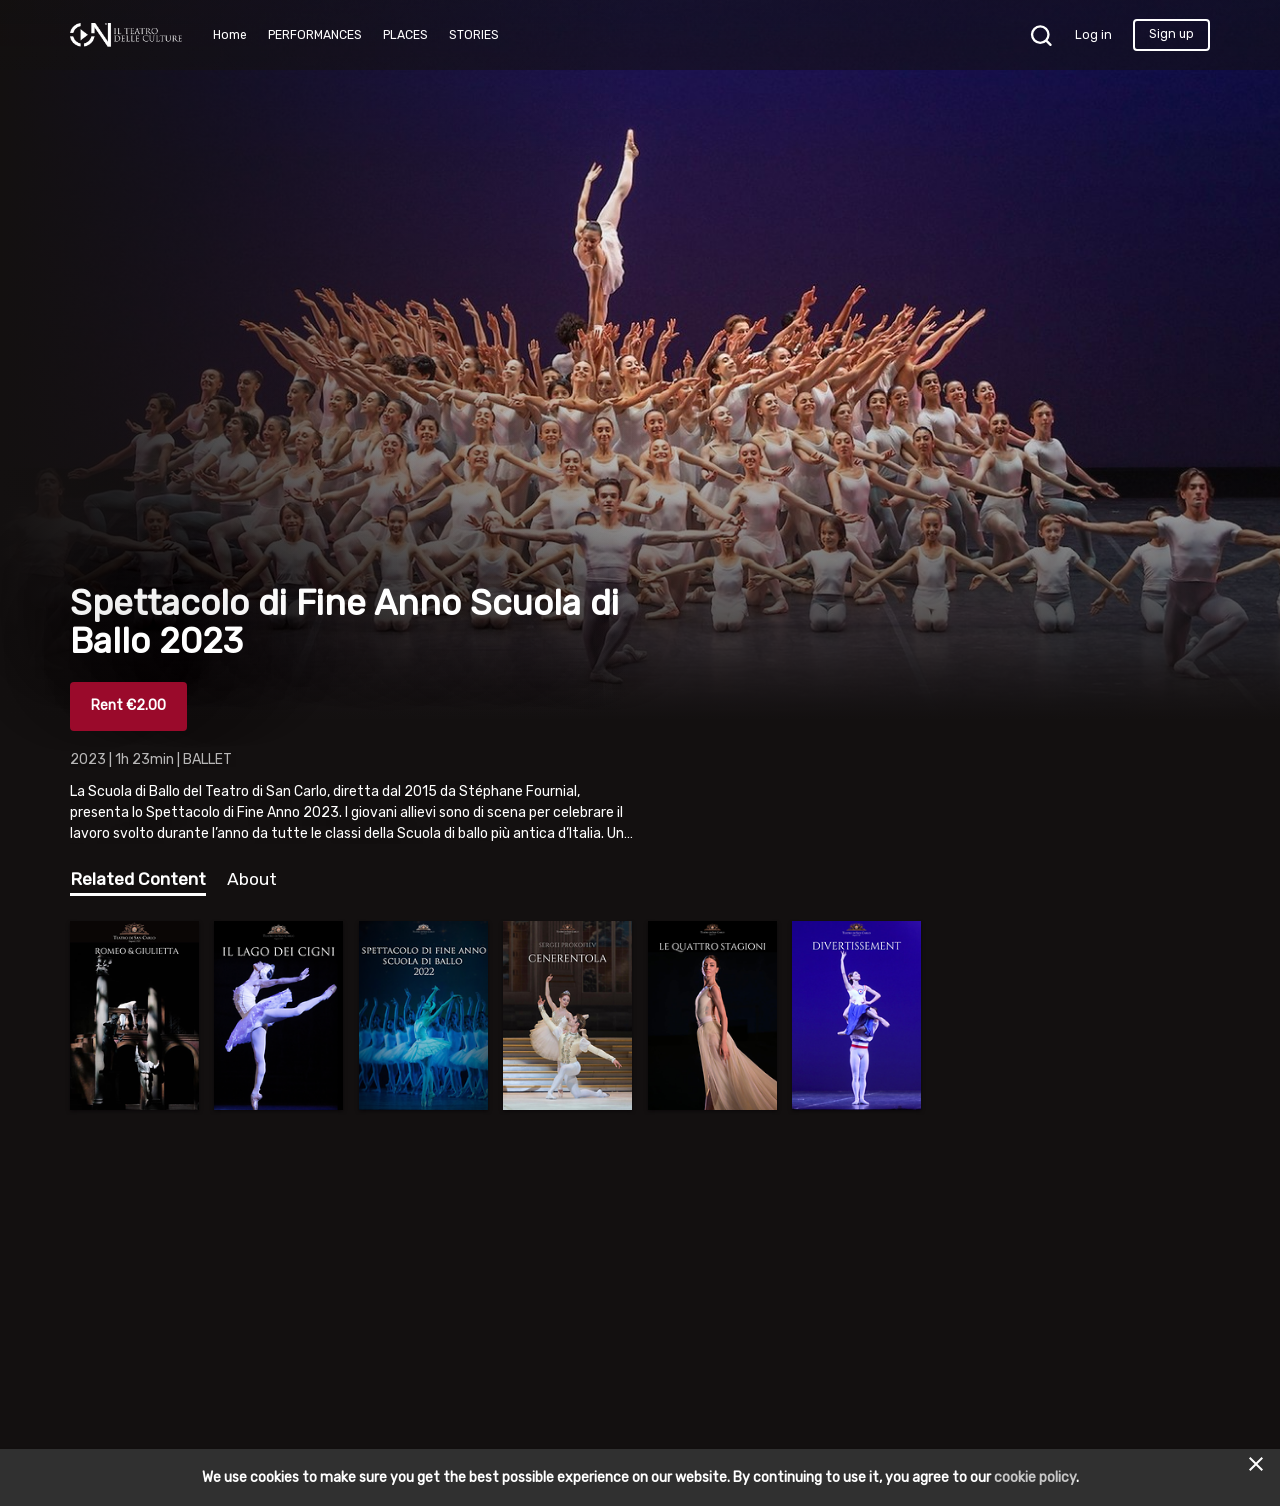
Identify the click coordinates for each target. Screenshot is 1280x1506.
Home (230, 35)
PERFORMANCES (315, 35)
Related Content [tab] (138, 879)
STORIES (474, 35)
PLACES (405, 35)
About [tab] (252, 879)
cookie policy (1035, 1477)
